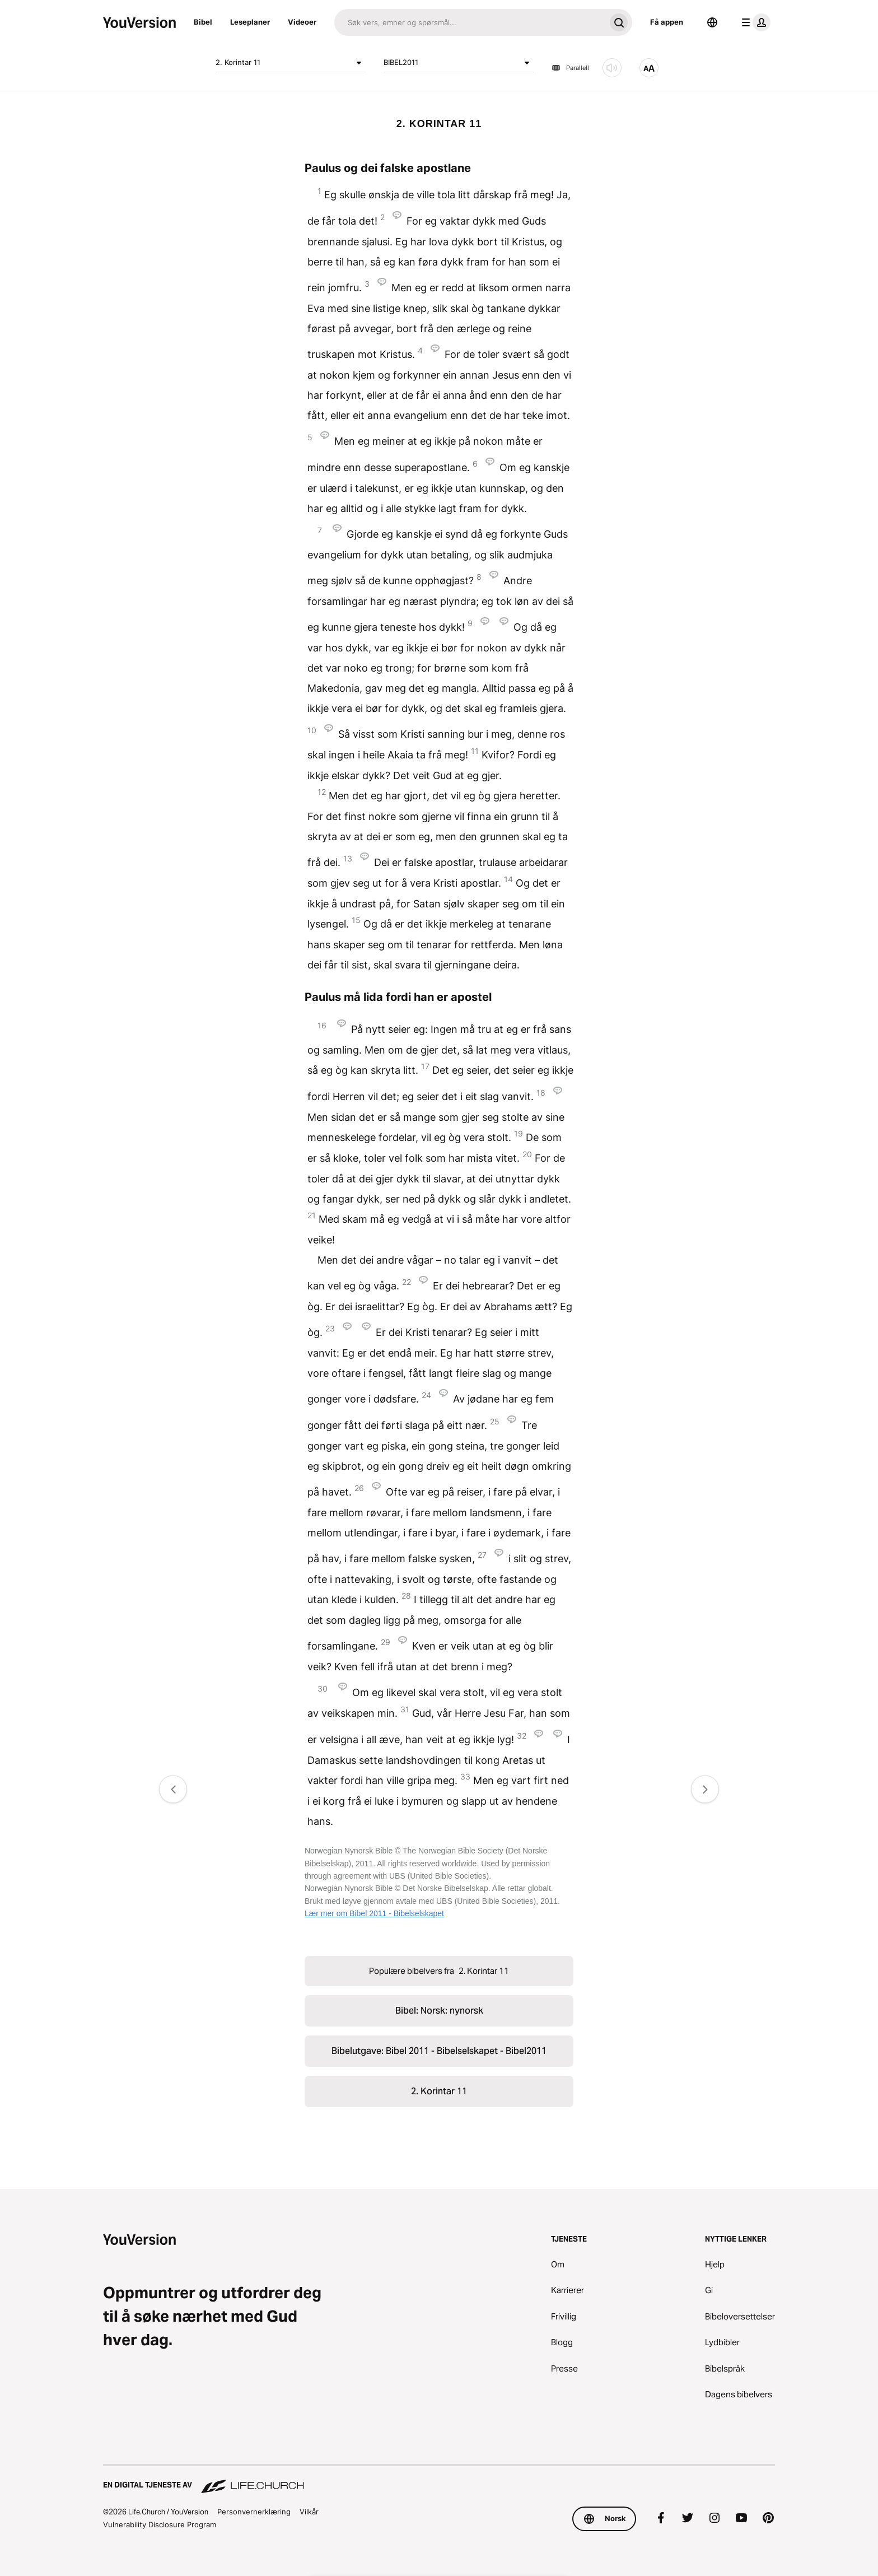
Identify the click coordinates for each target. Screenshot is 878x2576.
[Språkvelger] (712, 22)
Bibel (203, 21)
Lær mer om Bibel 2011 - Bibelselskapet (374, 1913)
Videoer (302, 21)
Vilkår (309, 2511)
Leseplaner (250, 21)
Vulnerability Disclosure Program (159, 2524)
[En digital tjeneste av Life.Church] (439, 2479)
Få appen (666, 21)
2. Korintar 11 (291, 62)
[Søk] (469, 22)
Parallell (570, 67)
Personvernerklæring (254, 2511)
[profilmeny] (753, 22)
